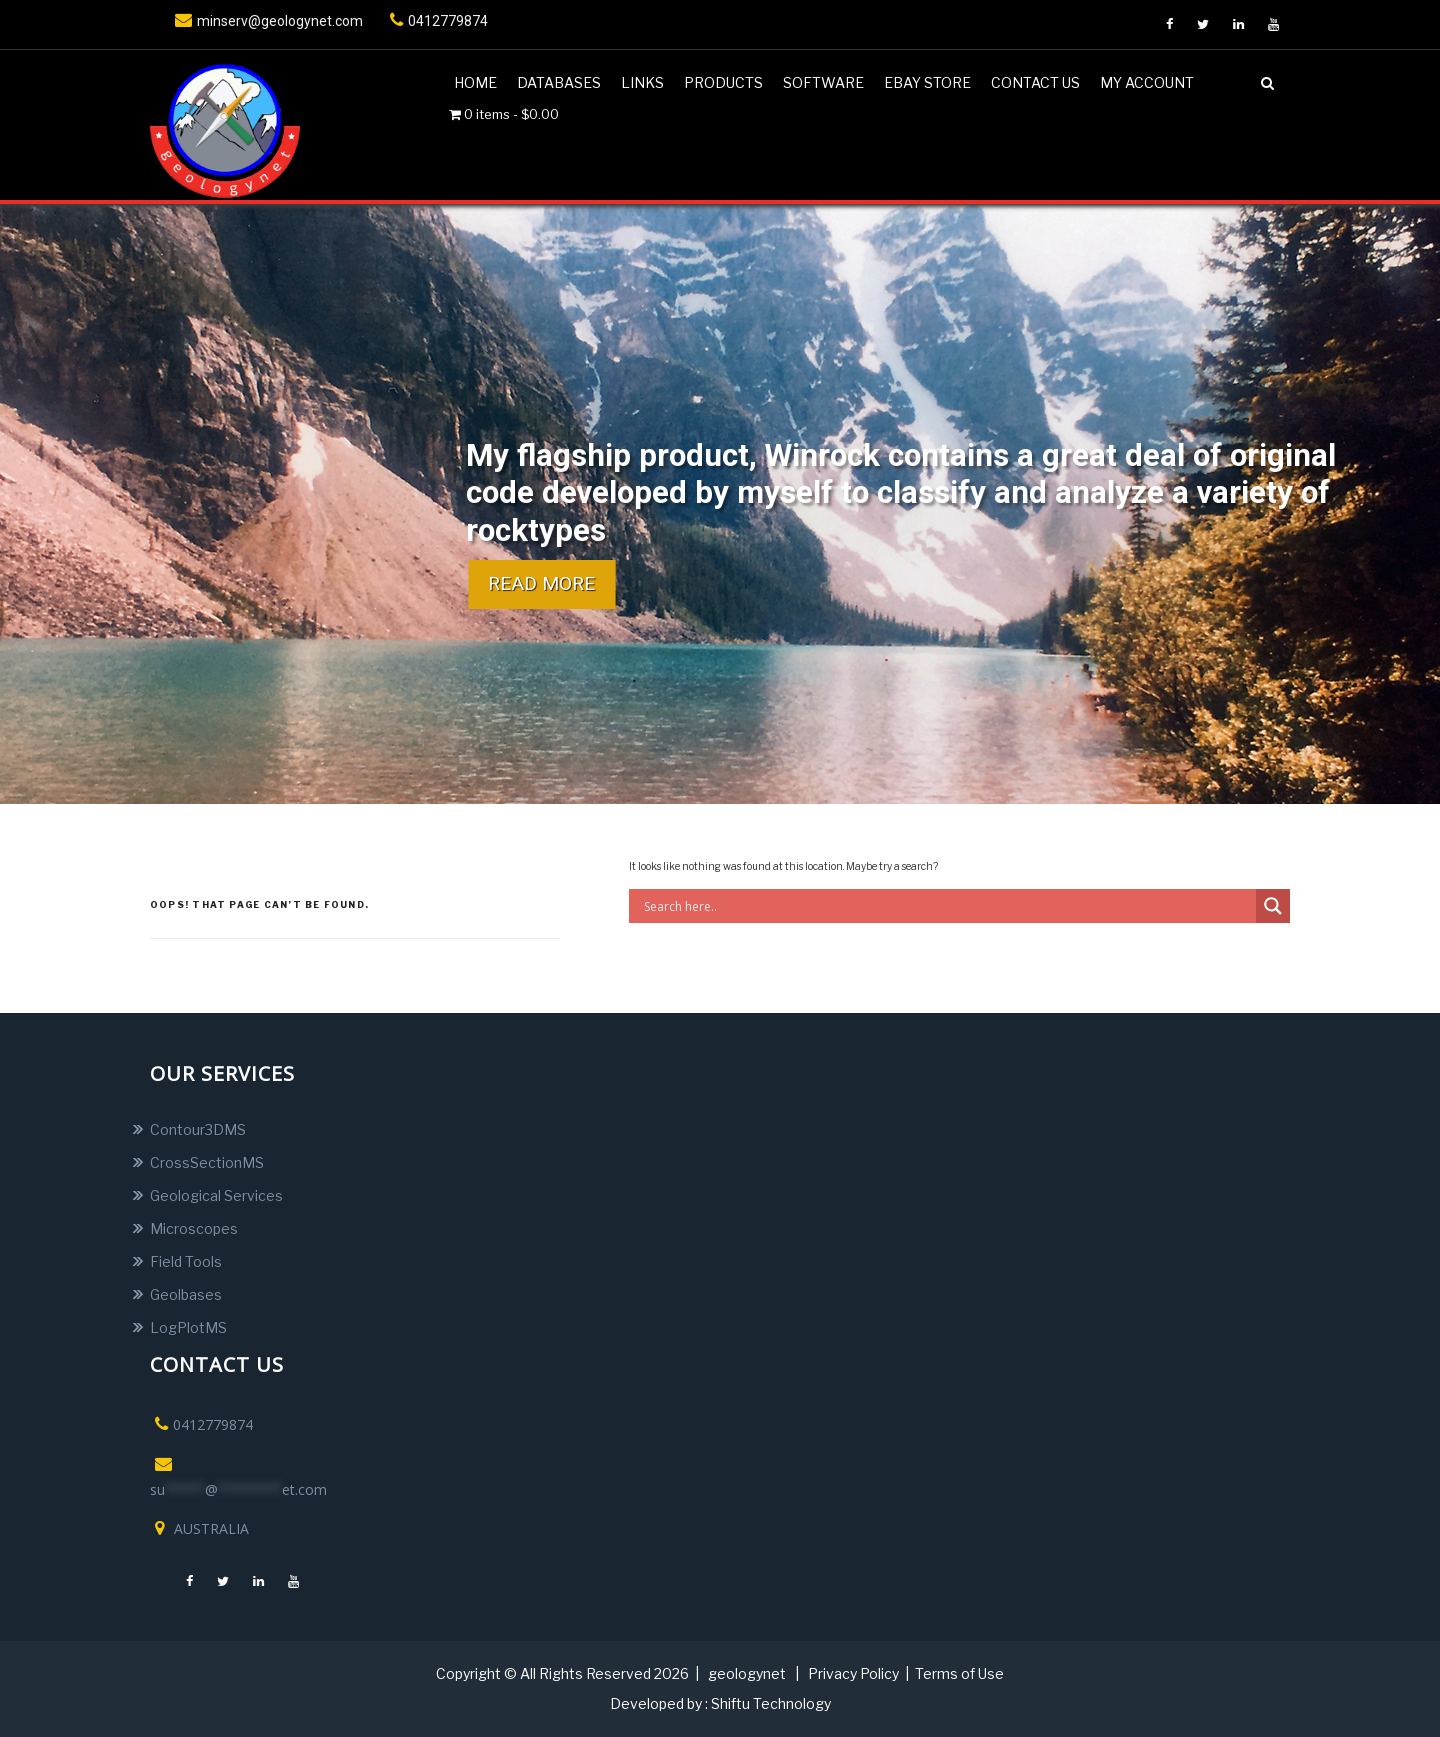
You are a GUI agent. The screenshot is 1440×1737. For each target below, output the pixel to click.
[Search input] (947, 906)
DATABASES (559, 82)
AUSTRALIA (199, 1528)
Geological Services (216, 1195)
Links (642, 82)
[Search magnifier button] (1273, 906)
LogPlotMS (188, 1327)
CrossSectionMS (207, 1162)
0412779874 (436, 21)
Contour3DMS (198, 1129)
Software (823, 82)
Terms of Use (959, 1673)
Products (723, 82)
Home (475, 82)
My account (1147, 82)
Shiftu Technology (771, 1703)
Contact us (1035, 82)
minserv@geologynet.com (266, 21)
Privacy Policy (853, 1673)
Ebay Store (927, 82)
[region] (720, 504)
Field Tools (186, 1261)
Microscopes (194, 1228)
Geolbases (186, 1294)
